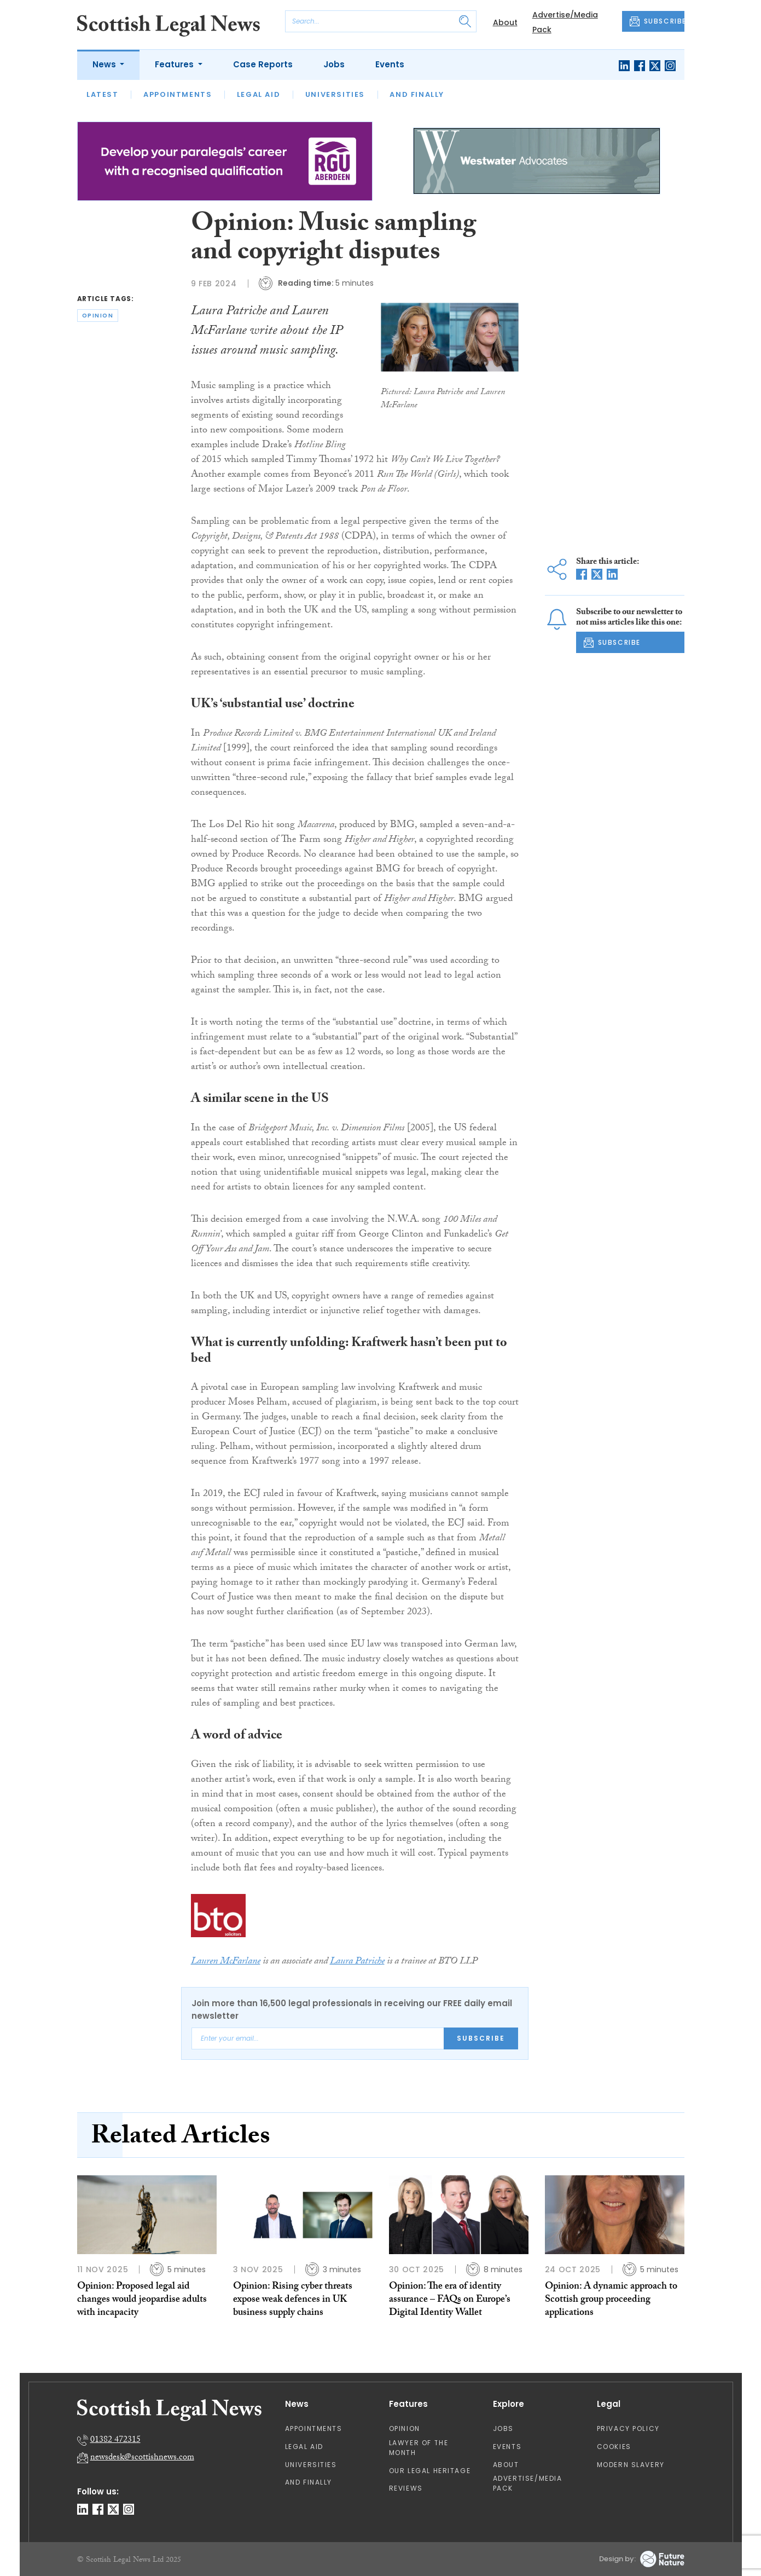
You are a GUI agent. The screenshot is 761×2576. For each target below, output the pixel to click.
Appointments (177, 94)
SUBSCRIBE (657, 21)
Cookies (614, 2446)
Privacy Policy (628, 2428)
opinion (98, 315)
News (105, 64)
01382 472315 (115, 2440)
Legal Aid (258, 94)
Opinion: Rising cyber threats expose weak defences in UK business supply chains (292, 2301)
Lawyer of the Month (419, 2447)
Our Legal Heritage (430, 2470)
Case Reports (263, 64)
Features (175, 64)
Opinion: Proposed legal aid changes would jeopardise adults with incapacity (142, 2301)
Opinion (404, 2428)
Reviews (406, 2488)
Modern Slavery (631, 2464)
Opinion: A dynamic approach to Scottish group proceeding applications (611, 2301)
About (505, 22)
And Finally (417, 94)
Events (389, 64)
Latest (102, 94)
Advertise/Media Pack (527, 2483)
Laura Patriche (357, 1962)
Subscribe (481, 2038)
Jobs (334, 64)
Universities (335, 94)
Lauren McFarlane (225, 1962)
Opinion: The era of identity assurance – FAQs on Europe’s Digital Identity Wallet (449, 2301)
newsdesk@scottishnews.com (142, 2458)
